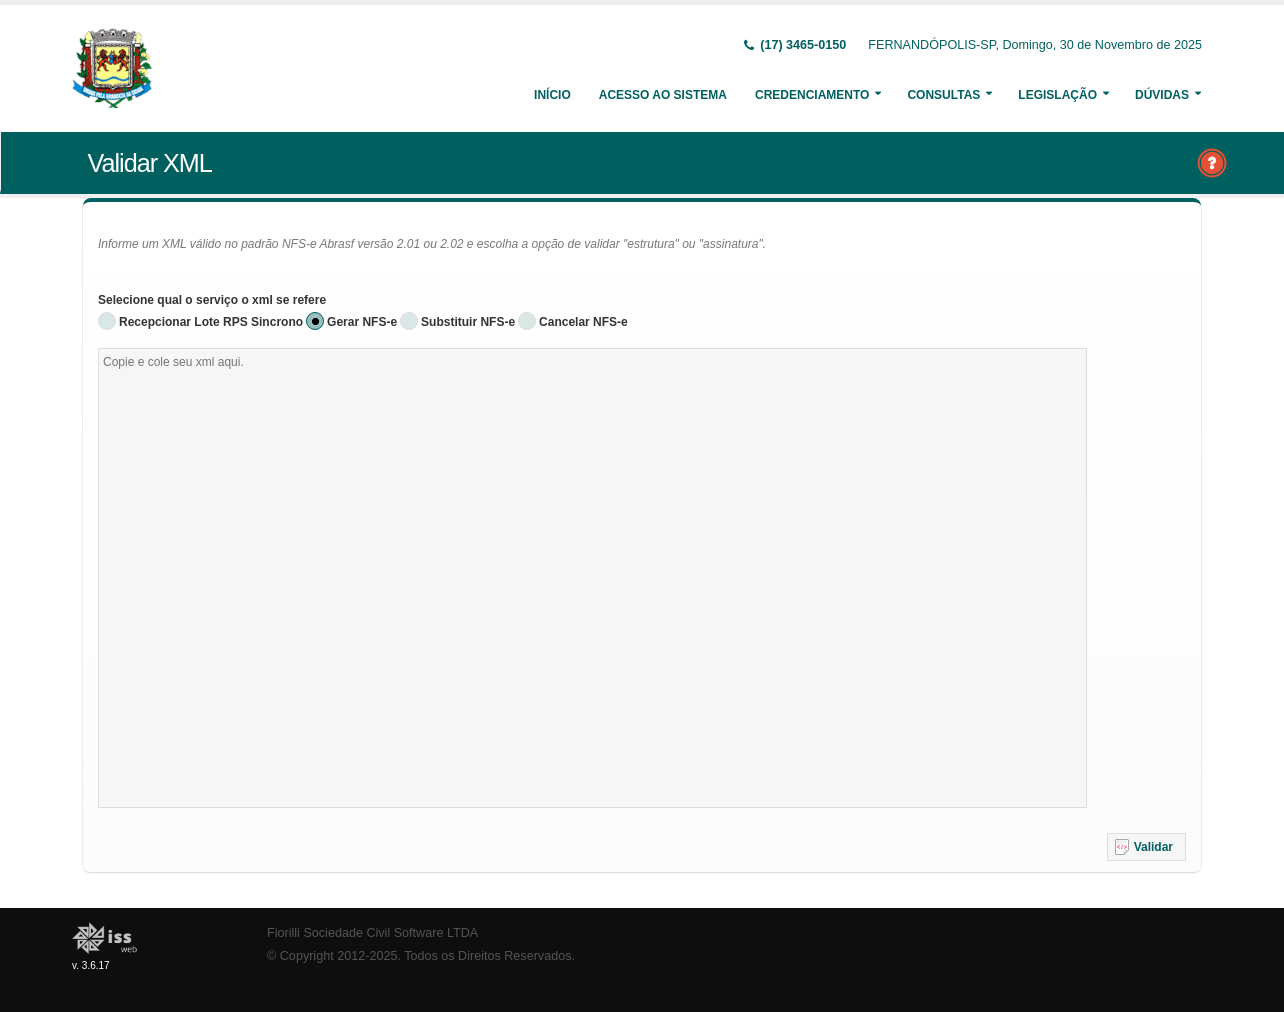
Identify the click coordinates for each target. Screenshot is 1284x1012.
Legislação (1057, 95)
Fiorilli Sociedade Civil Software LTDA (372, 933)
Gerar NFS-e (362, 322)
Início (552, 95)
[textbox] (592, 578)
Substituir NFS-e (468, 322)
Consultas (943, 95)
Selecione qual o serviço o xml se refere (212, 300)
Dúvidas (1162, 95)
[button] (1146, 847)
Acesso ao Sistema (663, 95)
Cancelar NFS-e (583, 322)
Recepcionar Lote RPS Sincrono (211, 322)
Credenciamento (812, 95)
